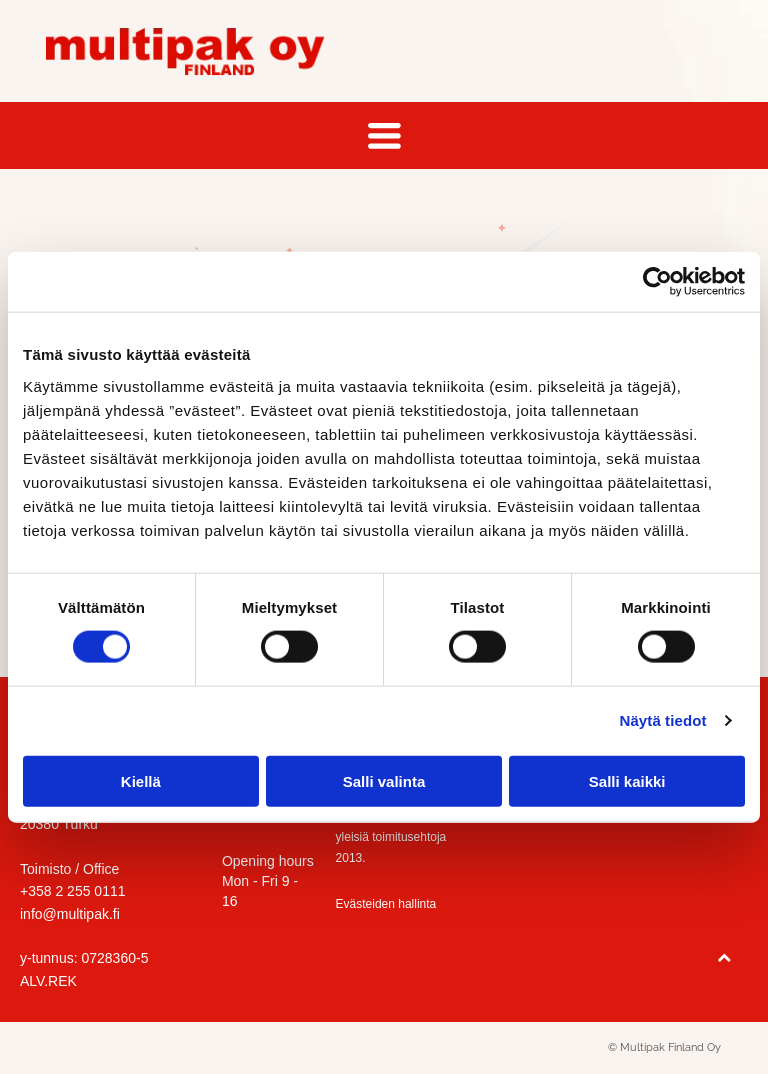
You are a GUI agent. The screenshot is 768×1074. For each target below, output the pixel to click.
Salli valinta (384, 780)
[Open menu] (384, 135)
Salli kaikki (627, 780)
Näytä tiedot (663, 720)
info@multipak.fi (70, 914)
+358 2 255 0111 (73, 891)
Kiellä (141, 780)
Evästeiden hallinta (386, 904)
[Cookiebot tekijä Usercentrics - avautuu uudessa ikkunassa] (657, 282)
